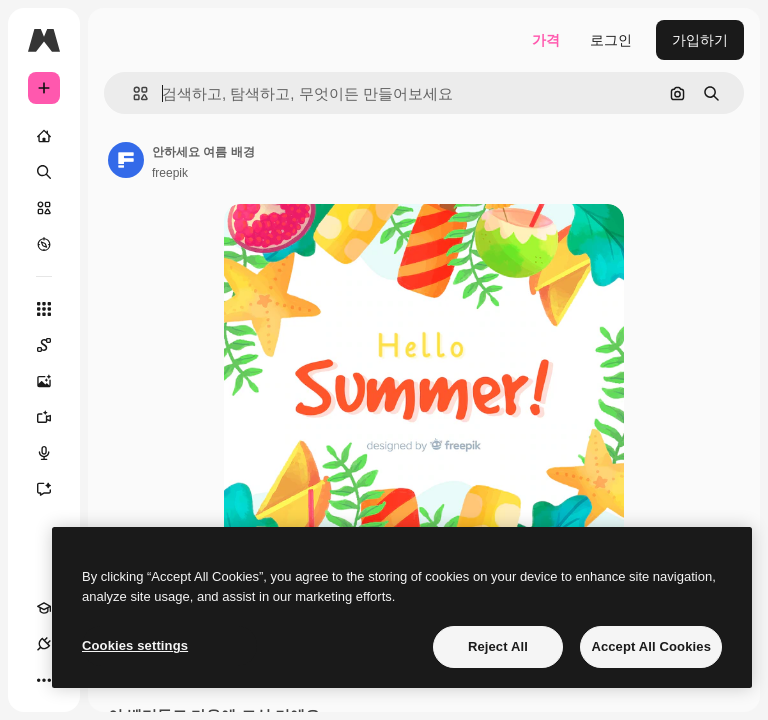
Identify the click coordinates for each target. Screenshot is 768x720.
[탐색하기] (44, 244)
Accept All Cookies (651, 646)
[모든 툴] (44, 309)
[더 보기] (44, 680)
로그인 (611, 40)
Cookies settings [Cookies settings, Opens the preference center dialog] (135, 645)
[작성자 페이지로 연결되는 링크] (126, 160)
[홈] (44, 136)
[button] (132, 93)
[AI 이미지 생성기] (54, 381)
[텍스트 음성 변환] (54, 453)
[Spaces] (54, 345)
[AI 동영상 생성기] (54, 417)
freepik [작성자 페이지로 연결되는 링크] (170, 173)
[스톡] (44, 208)
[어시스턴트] (54, 489)
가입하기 (700, 40)
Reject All (498, 646)
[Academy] (44, 608)
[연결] (44, 644)
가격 (546, 40)
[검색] (44, 172)
